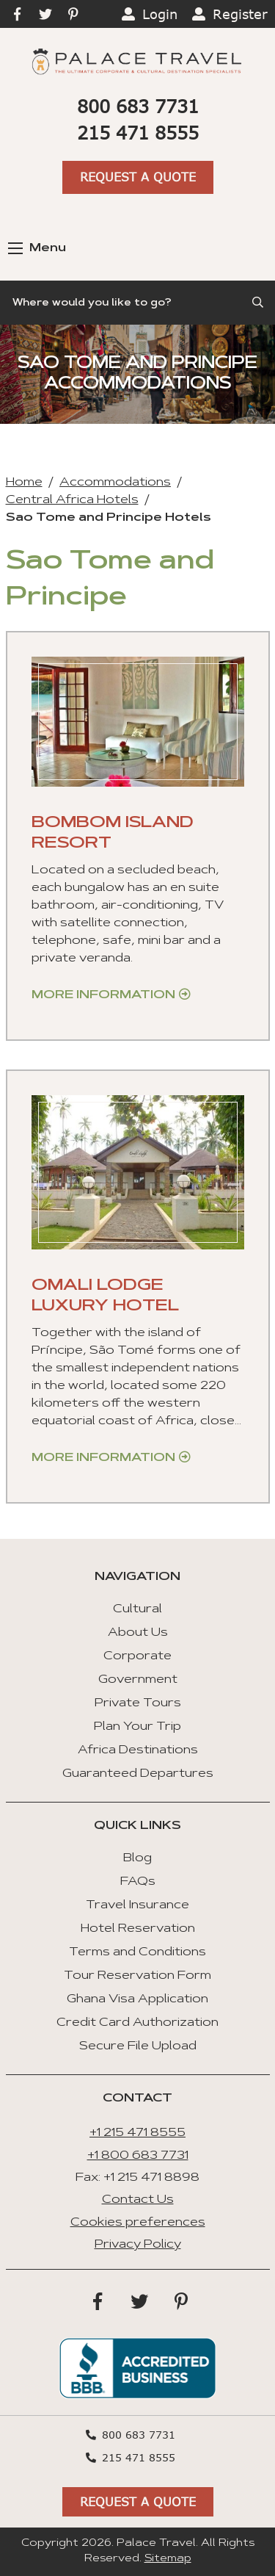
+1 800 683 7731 (137, 2156)
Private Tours (138, 1703)
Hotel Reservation (138, 1929)
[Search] (137, 303)
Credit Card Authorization (137, 2023)
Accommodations (115, 482)
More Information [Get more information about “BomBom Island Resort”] (103, 995)
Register (240, 14)
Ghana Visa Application (137, 1999)
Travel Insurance (137, 1905)
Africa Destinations (138, 1750)
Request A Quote (138, 177)
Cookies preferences (137, 2223)
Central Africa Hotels (72, 500)
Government (137, 1680)
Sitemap (167, 2559)
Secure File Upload (138, 2046)
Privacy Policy (138, 2245)
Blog (137, 1858)
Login (159, 14)
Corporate (137, 1656)
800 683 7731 (138, 106)
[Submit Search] (259, 302)
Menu (37, 248)
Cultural (137, 1609)
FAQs (137, 1882)
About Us (138, 1633)
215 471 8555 (138, 132)
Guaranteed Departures (137, 1774)
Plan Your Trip (137, 1727)
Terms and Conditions (137, 1952)
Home (24, 482)
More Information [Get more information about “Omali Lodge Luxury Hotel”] (103, 1458)
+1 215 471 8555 (137, 2133)
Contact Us (138, 2200)
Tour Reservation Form (137, 1976)
